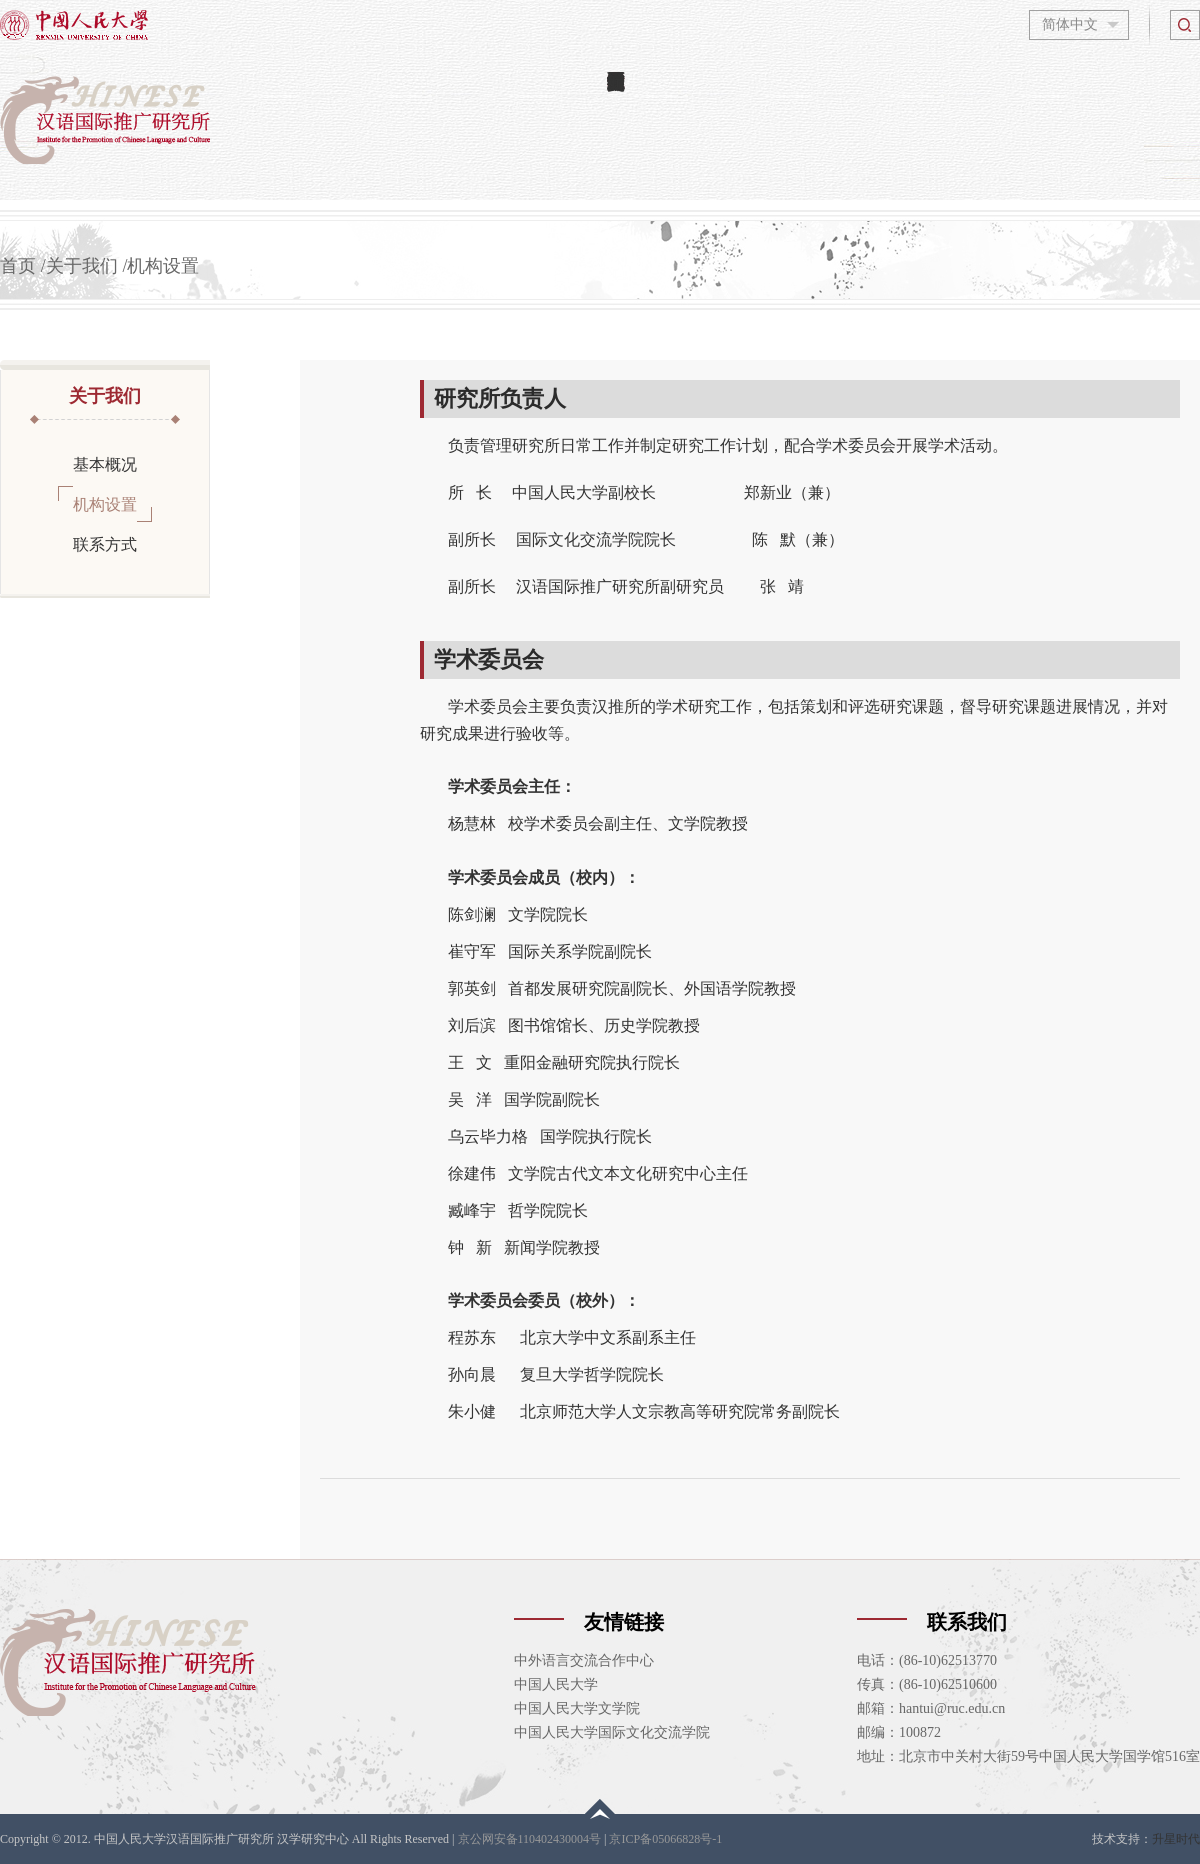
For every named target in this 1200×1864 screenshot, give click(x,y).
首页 (18, 266)
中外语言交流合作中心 (584, 1660)
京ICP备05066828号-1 (665, 1839)
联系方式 (105, 544)
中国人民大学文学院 (577, 1708)
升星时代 (1176, 1839)
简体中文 (1070, 24)
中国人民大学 (556, 1684)
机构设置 (163, 266)
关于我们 (82, 266)
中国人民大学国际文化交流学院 (612, 1732)
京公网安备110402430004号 (530, 1839)
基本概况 (105, 464)
